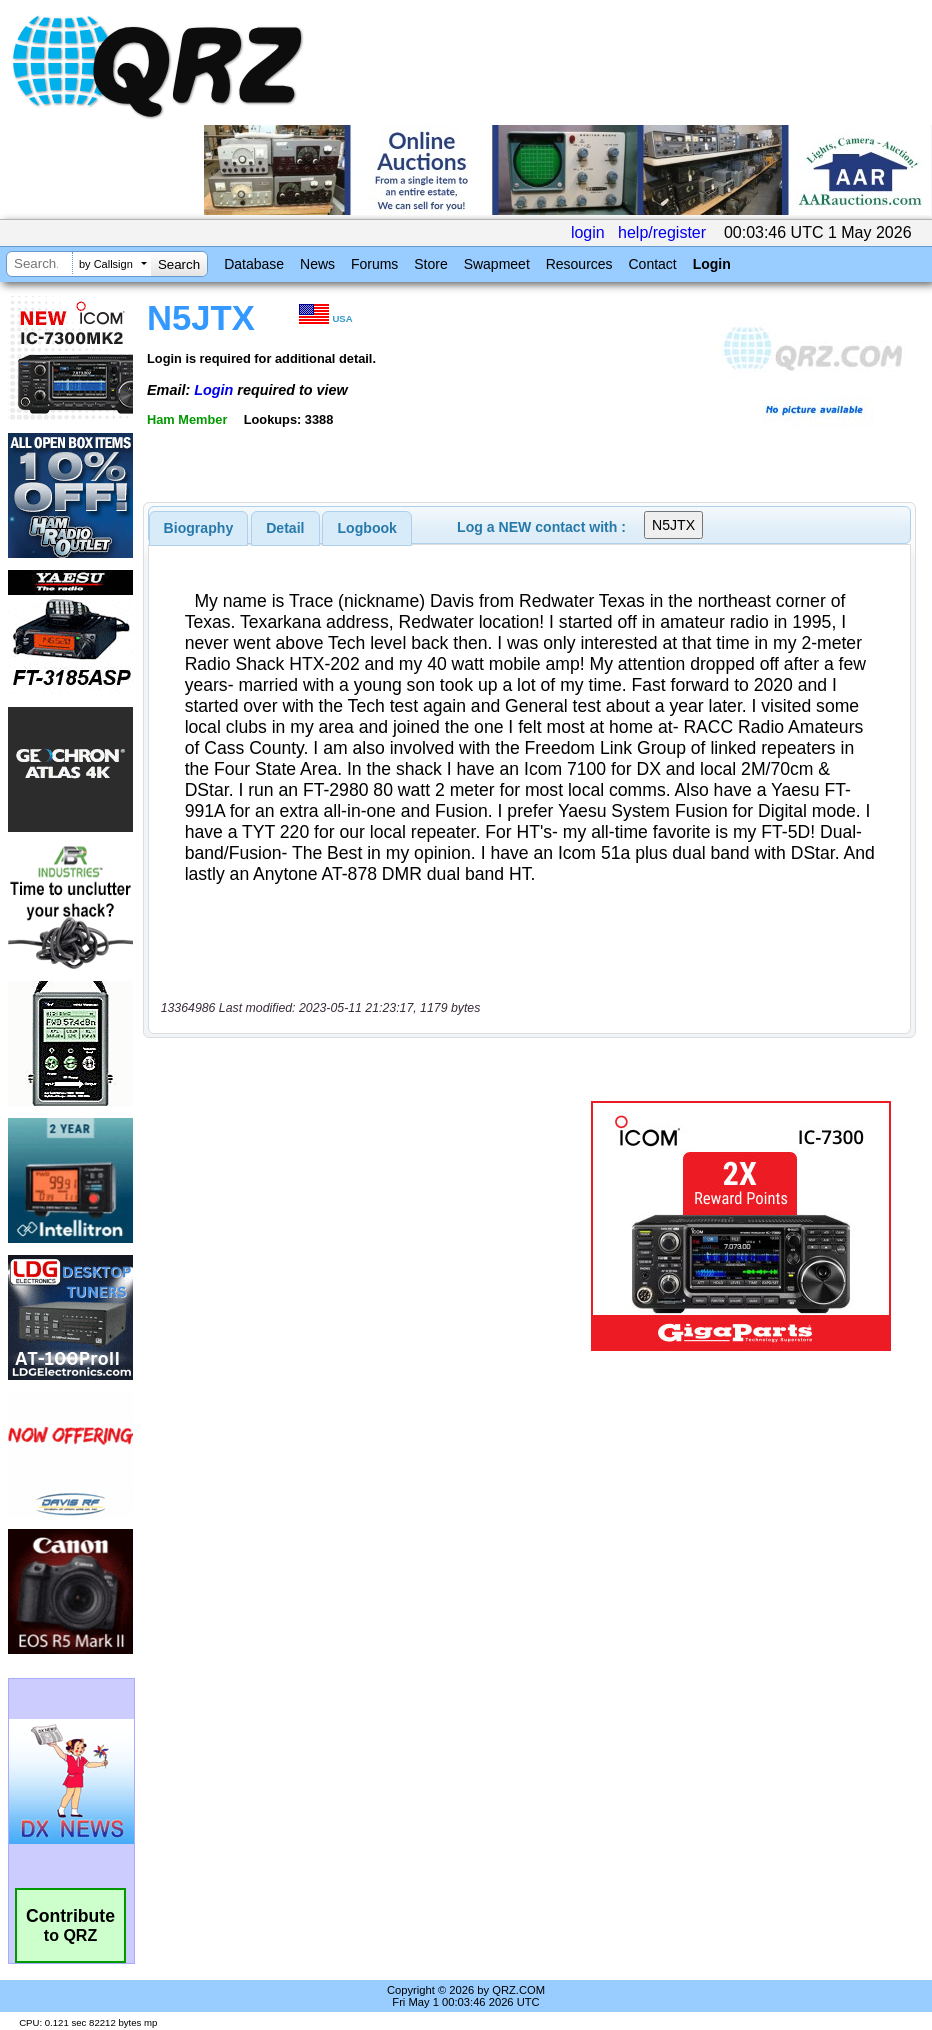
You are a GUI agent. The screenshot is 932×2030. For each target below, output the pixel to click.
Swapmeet (497, 264)
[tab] (199, 528)
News (317, 264)
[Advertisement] (371, 1226)
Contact (652, 264)
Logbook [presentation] (367, 528)
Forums (374, 264)
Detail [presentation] (285, 528)
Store (430, 264)
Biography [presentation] (199, 528)
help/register (662, 232)
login (588, 232)
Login (712, 264)
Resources (579, 264)
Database (254, 264)
